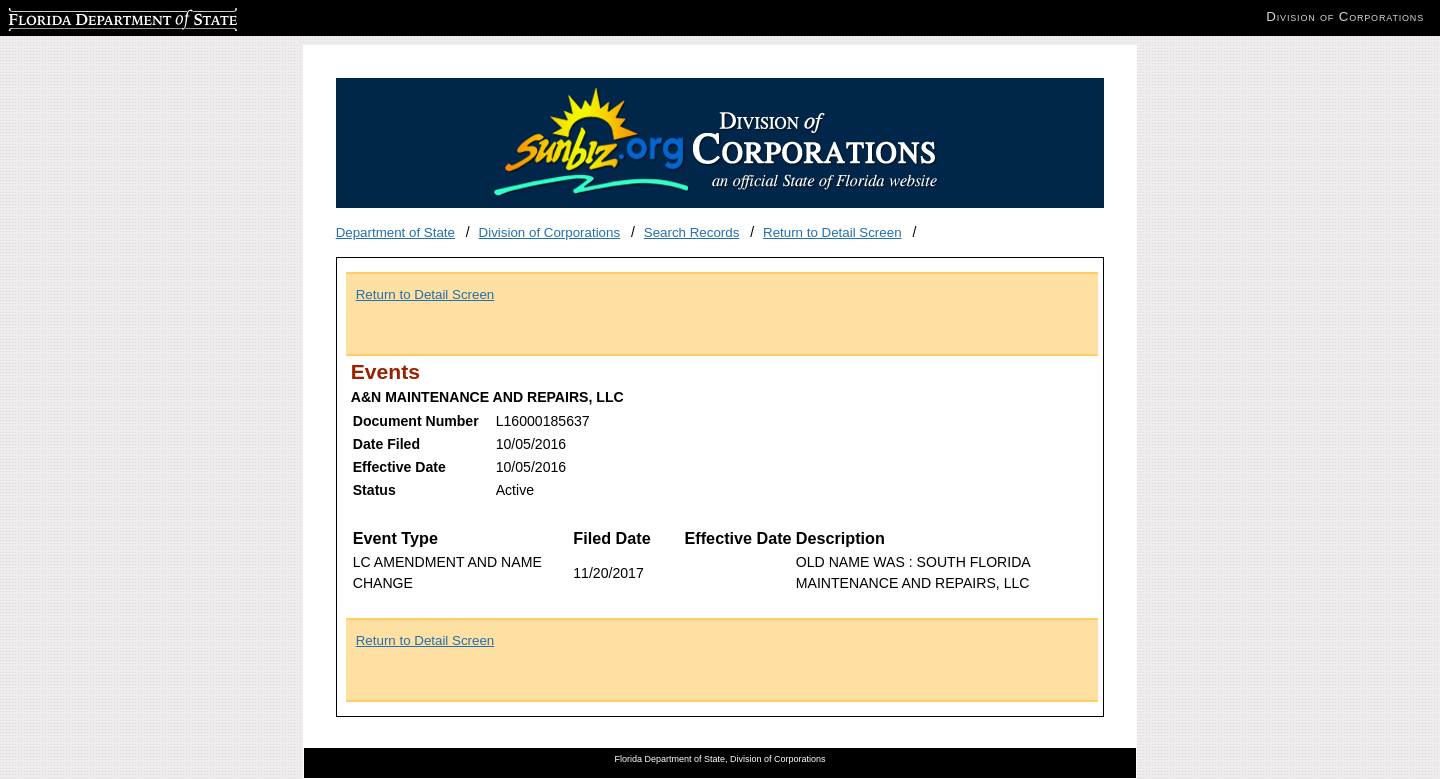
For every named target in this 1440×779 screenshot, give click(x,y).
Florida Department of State (90, 16)
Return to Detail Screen (832, 232)
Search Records (692, 232)
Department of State (395, 232)
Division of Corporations (550, 232)
